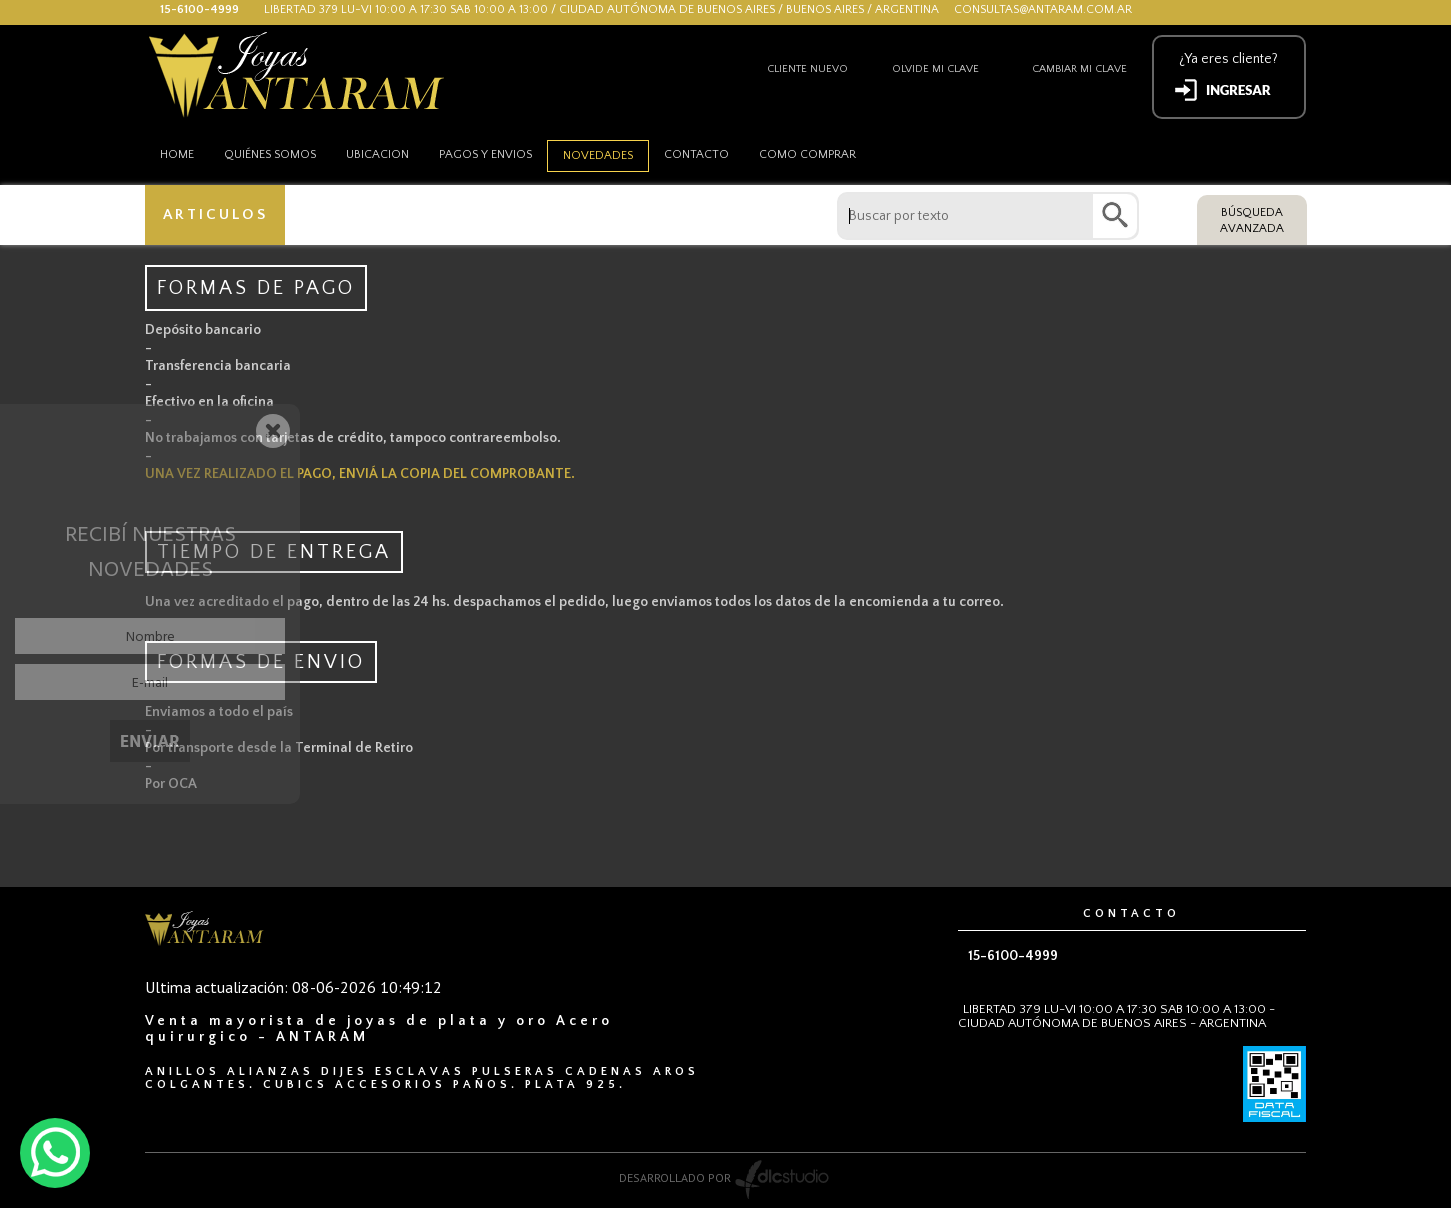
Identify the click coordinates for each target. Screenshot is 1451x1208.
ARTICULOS (215, 214)
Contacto (696, 154)
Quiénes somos (270, 154)
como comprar (807, 154)
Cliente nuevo (807, 69)
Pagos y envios (485, 154)
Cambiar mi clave (1079, 69)
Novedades (598, 155)
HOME (177, 154)
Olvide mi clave (935, 69)
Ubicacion (377, 154)
